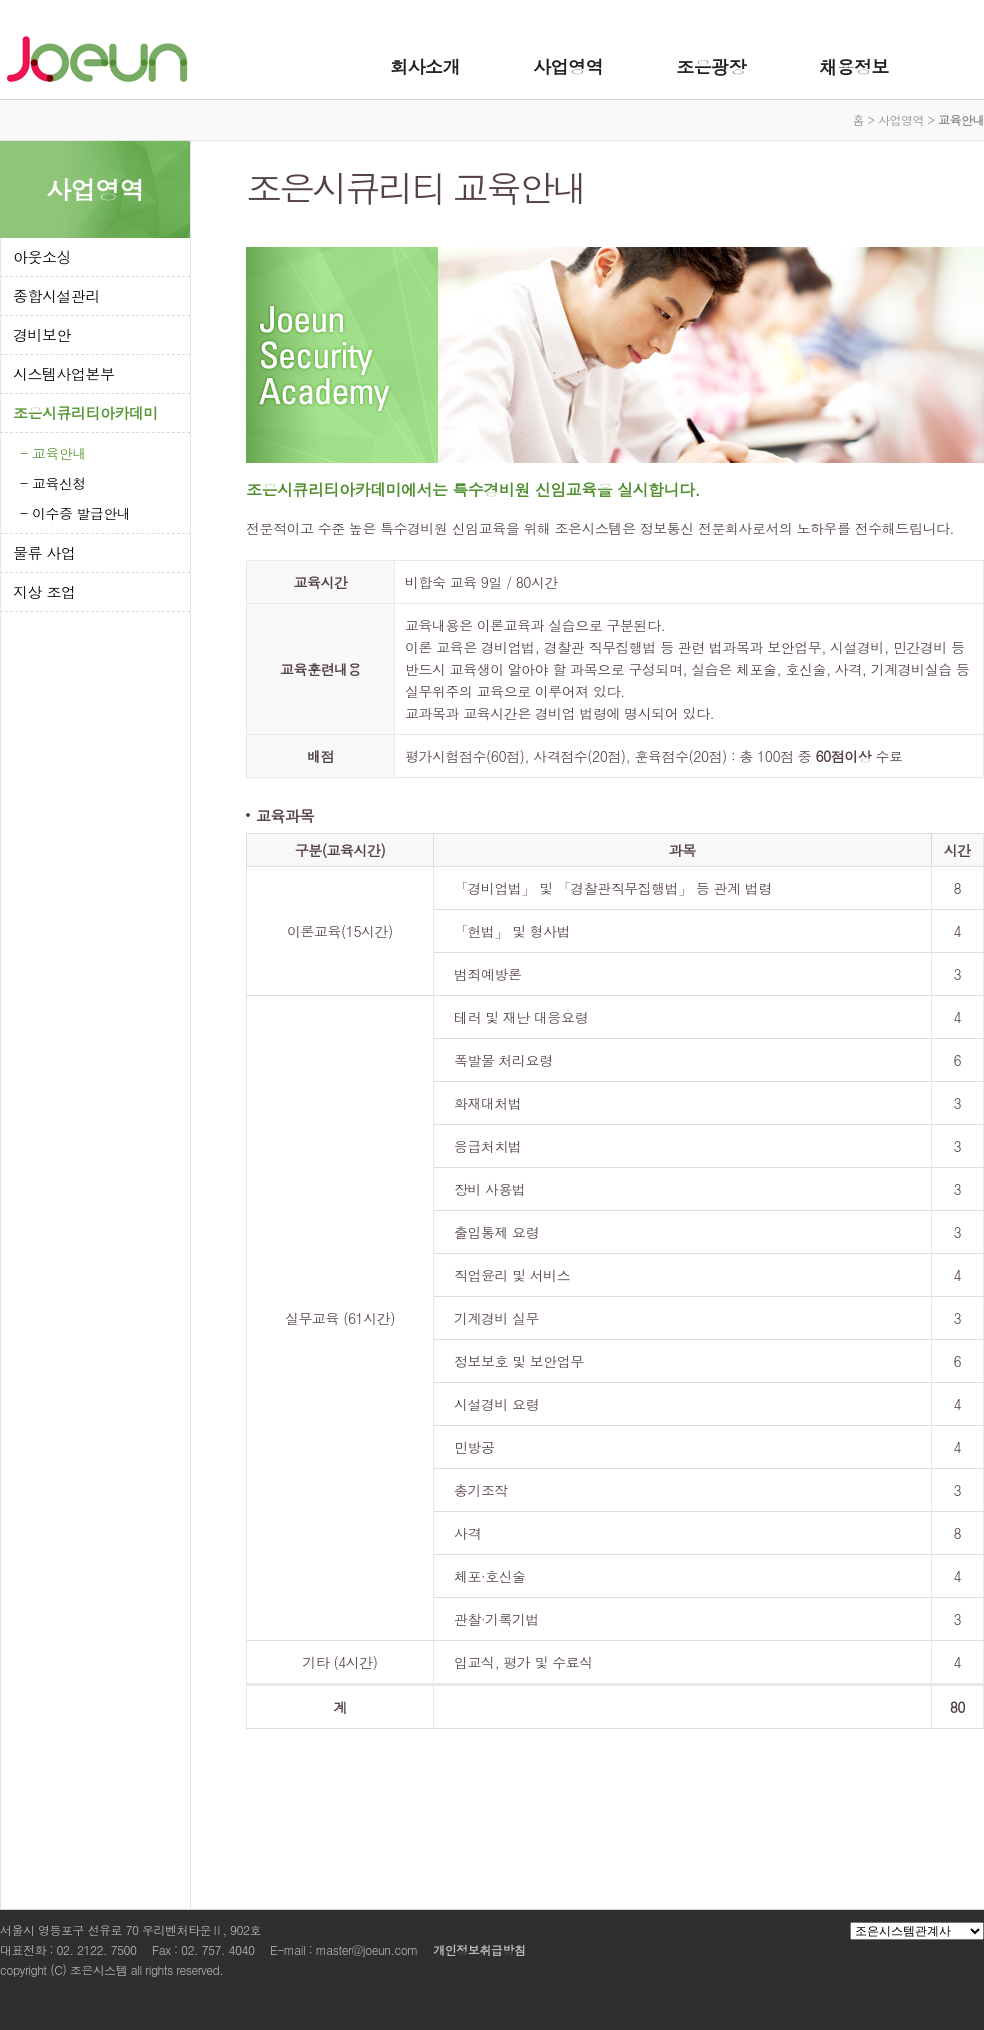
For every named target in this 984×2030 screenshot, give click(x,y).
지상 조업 (44, 591)
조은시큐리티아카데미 (85, 412)
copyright (23, 1969)
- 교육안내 (53, 453)
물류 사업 (44, 552)
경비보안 (42, 334)
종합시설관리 (56, 295)
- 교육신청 (53, 483)
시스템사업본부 (64, 373)
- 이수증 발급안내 (75, 513)
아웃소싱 (42, 256)
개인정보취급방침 (479, 1949)
